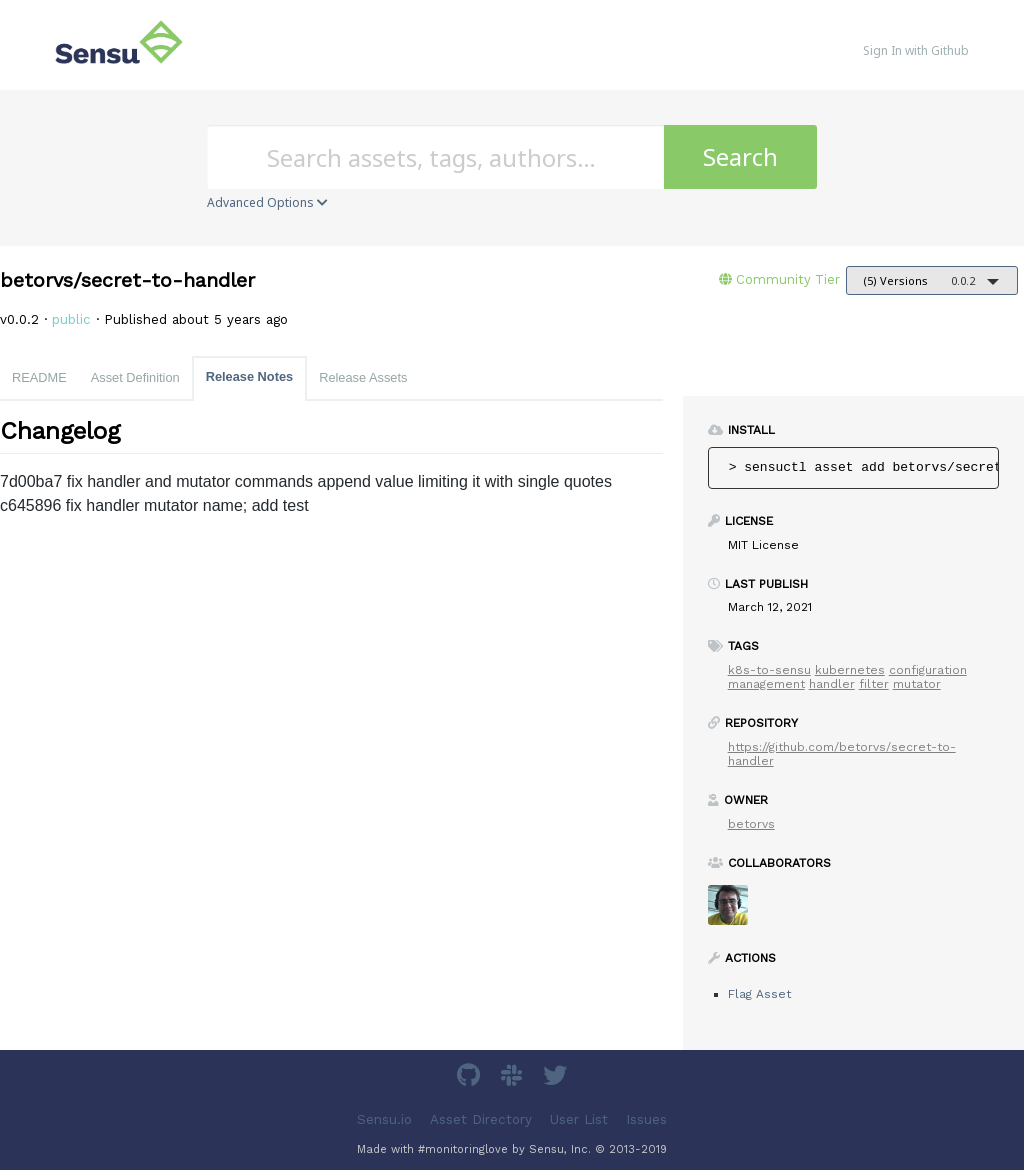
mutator (917, 684)
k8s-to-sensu (769, 670)
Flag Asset (759, 994)
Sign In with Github (916, 50)
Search (740, 156)
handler (832, 684)
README (39, 377)
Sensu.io (384, 1119)
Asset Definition (135, 377)
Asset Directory (481, 1119)
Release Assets (363, 377)
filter (874, 684)
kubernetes (850, 670)
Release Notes (250, 376)
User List (579, 1119)
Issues (646, 1119)
